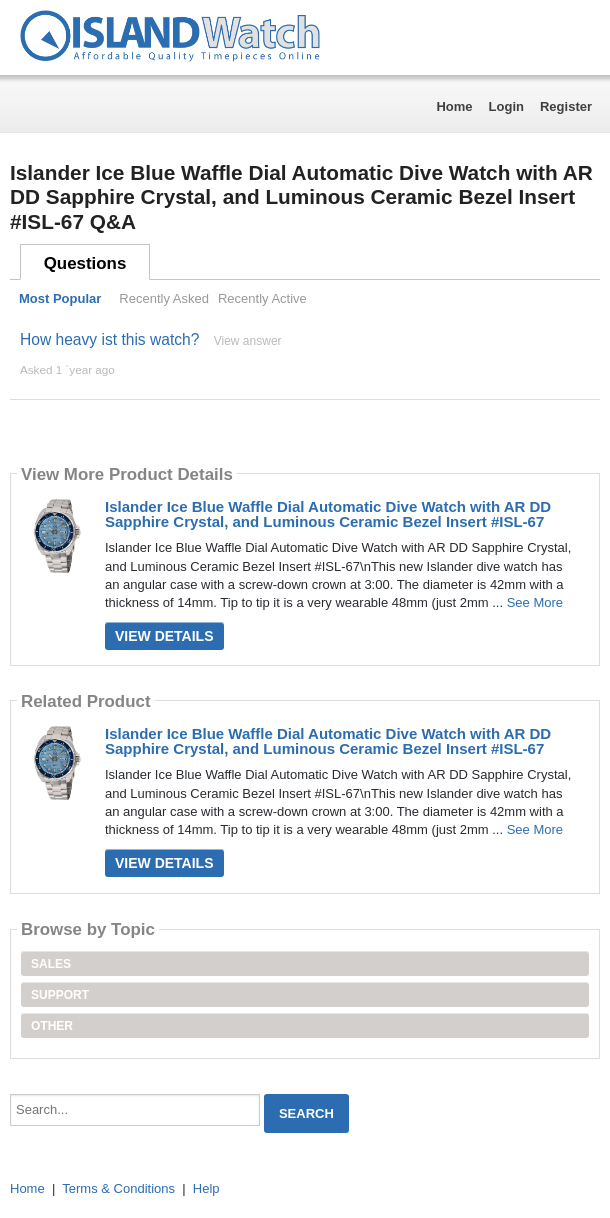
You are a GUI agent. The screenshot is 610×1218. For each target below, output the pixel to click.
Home (454, 106)
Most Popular (60, 298)
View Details (164, 636)
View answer (248, 341)
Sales (51, 964)
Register (566, 106)
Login (506, 106)
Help (206, 1188)
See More (535, 602)
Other (52, 1026)
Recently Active (262, 298)
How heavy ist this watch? (109, 339)
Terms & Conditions (118, 1188)
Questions (85, 263)
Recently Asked (164, 298)
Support (60, 995)
